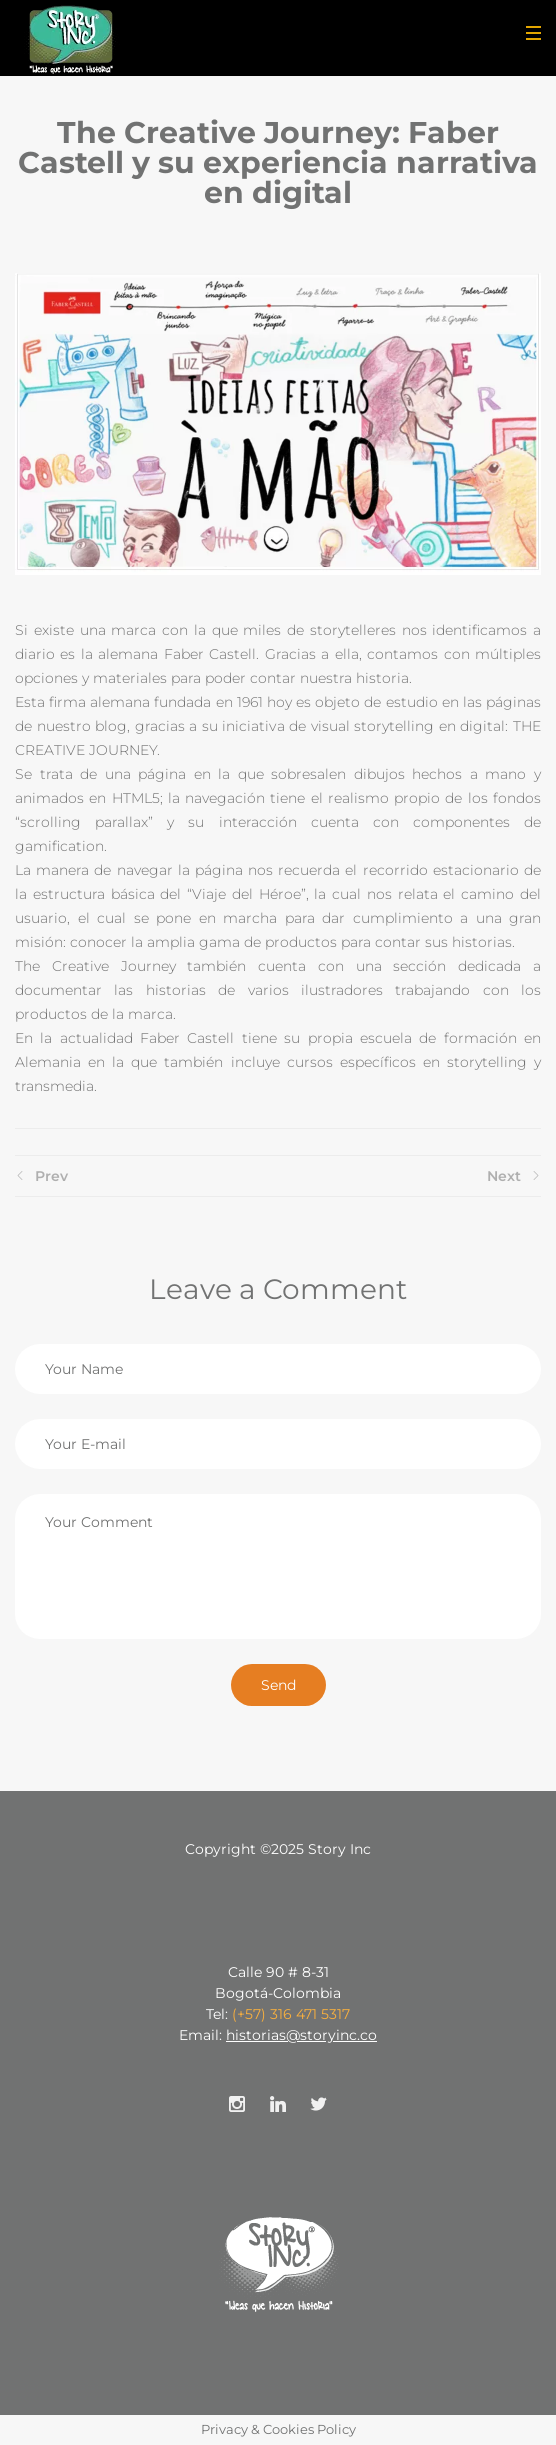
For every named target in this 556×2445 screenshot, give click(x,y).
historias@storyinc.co (301, 2035)
